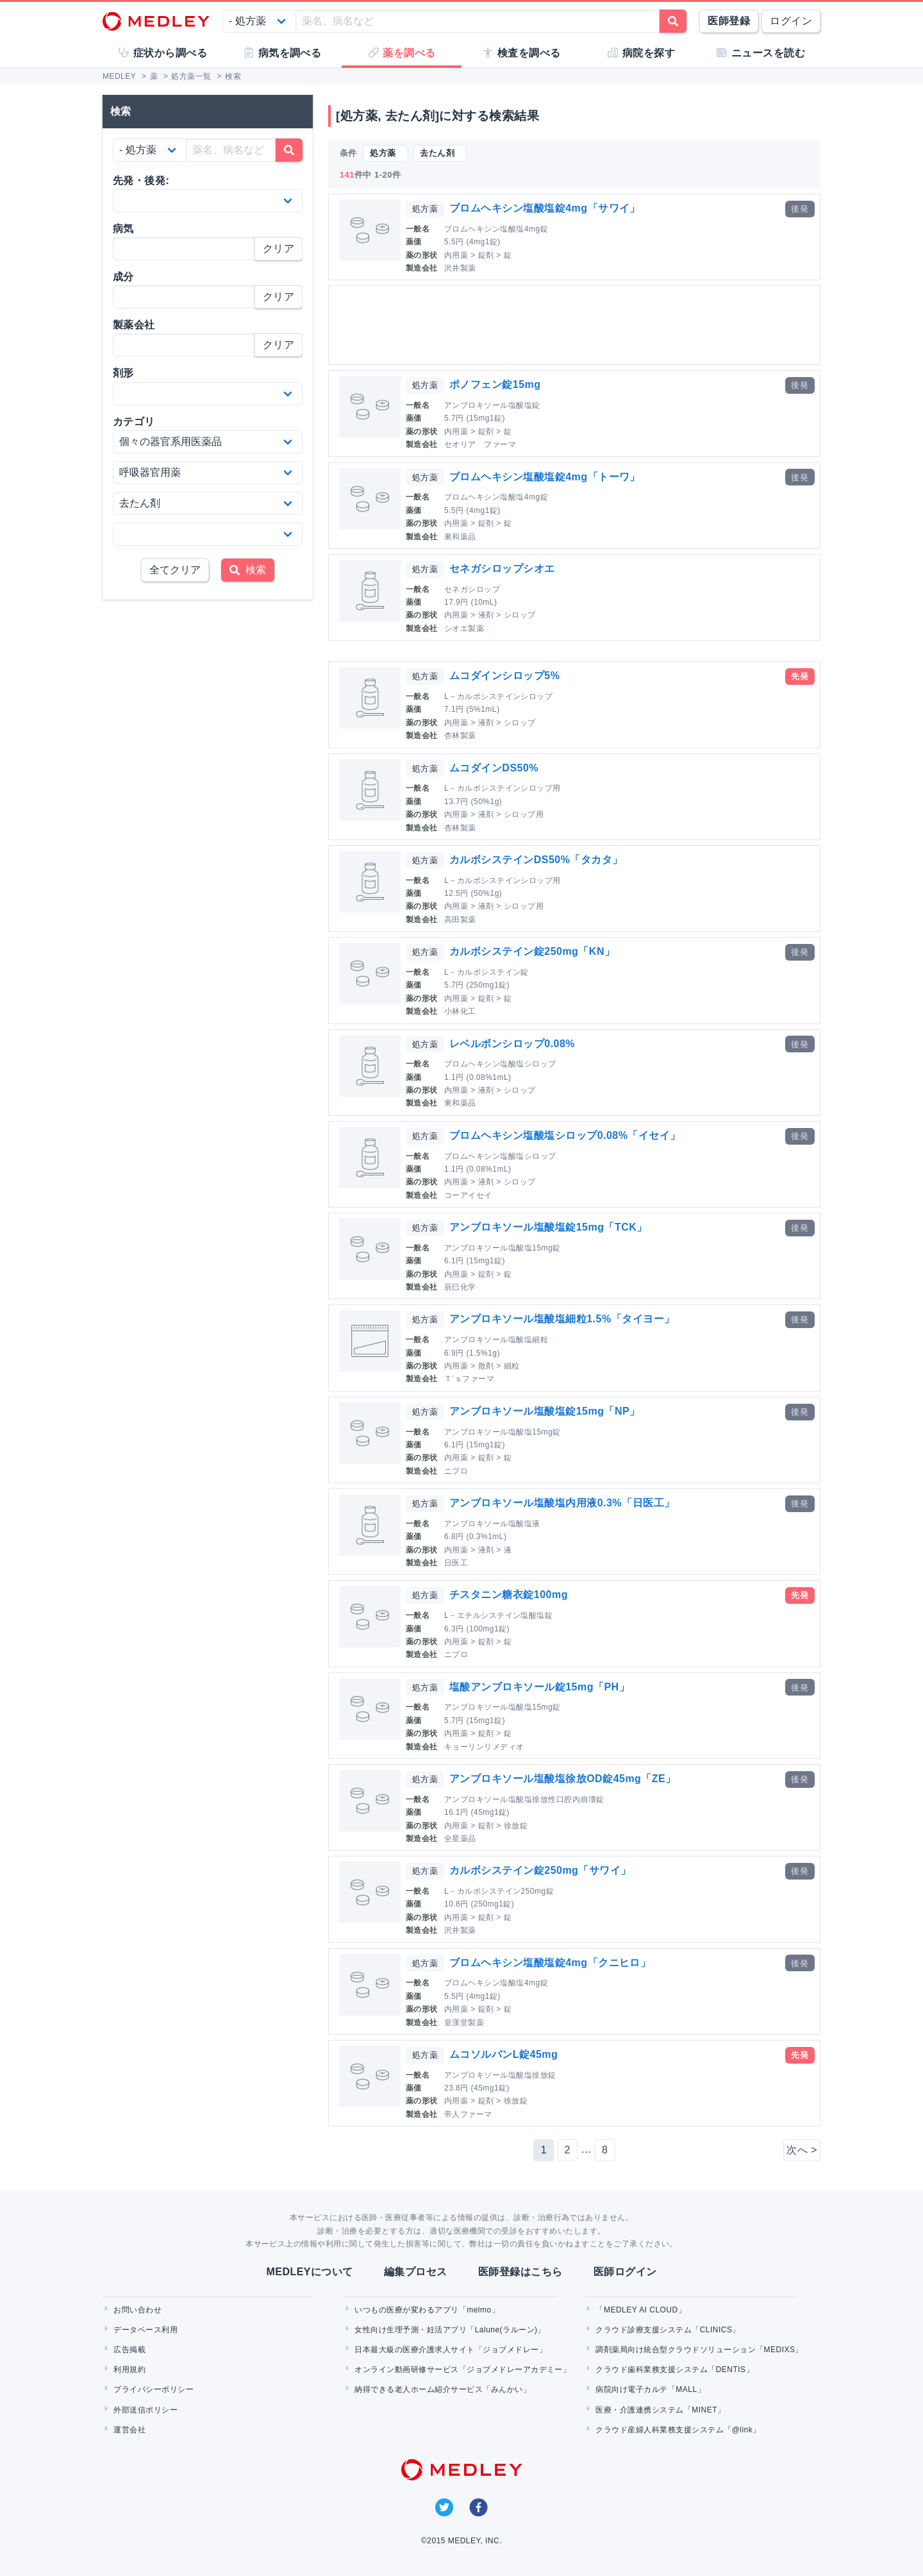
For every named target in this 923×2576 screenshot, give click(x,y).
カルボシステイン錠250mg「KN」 (532, 951)
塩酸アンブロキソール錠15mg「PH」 (539, 1686)
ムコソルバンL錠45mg (503, 2054)
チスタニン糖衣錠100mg (508, 1594)
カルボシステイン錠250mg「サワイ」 (540, 1870)
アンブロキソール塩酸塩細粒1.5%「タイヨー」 (562, 1318)
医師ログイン (625, 2271)
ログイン (791, 20)
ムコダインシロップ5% (504, 675)
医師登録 (729, 20)
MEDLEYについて (309, 2271)
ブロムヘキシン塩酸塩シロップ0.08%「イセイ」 (565, 1135)
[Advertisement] (577, 325)
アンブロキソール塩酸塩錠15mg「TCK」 (548, 1227)
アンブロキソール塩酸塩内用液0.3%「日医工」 (562, 1502)
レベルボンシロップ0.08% (512, 1043)
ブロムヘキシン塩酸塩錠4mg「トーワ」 (544, 476)
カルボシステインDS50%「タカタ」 (536, 859)
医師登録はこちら (520, 2271)
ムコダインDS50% (493, 767)
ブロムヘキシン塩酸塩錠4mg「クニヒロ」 (550, 1962)
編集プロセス (415, 2271)
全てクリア (175, 569)
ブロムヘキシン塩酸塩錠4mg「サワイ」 (544, 208)
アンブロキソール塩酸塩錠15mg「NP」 (544, 1411)
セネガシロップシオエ (502, 568)
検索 (247, 569)
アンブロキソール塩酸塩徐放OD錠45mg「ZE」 (562, 1778)
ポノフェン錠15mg (495, 384)
